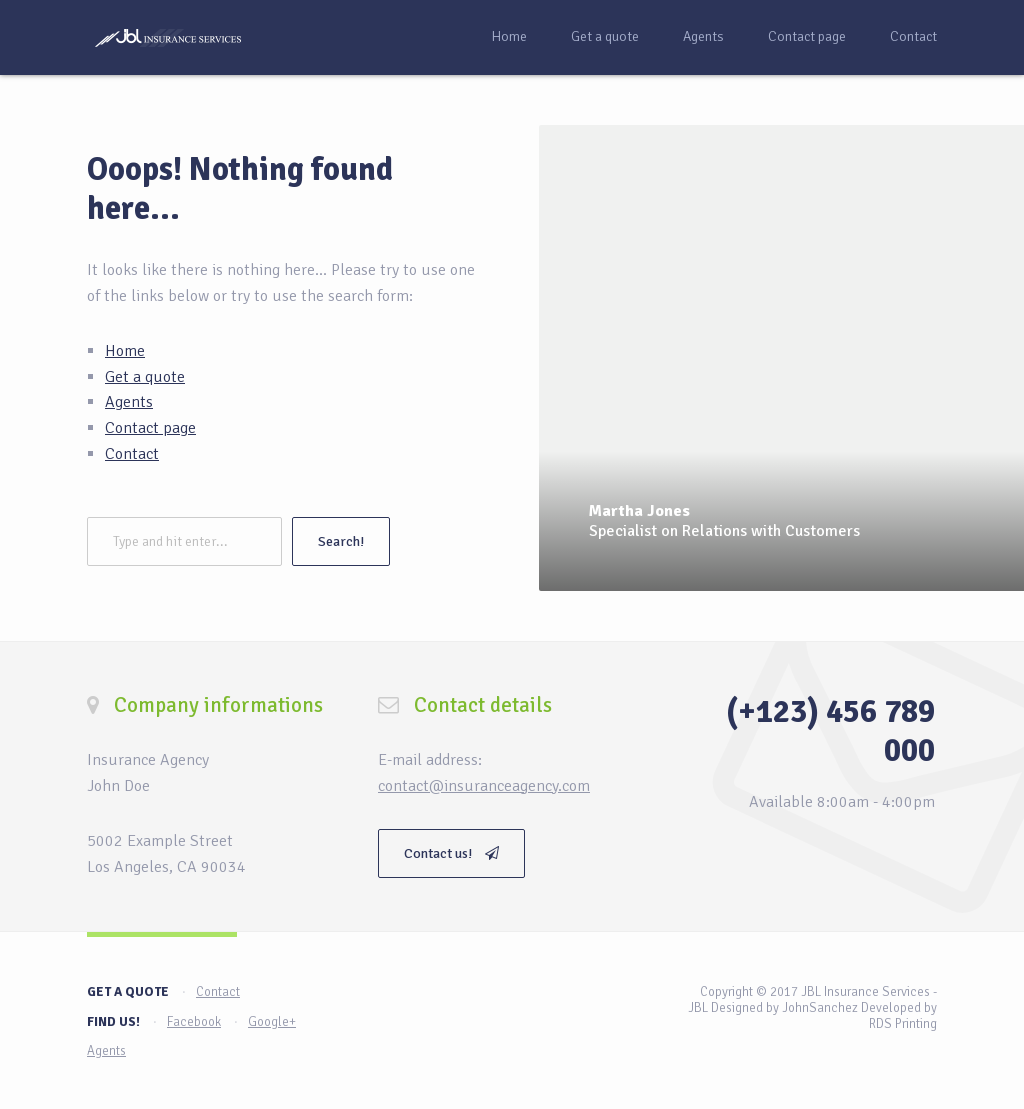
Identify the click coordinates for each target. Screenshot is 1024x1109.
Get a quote (605, 36)
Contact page (807, 36)
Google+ (272, 1022)
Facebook (194, 1022)
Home (509, 36)
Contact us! (451, 853)
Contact (913, 36)
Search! (341, 541)
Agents (703, 36)
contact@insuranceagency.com (484, 786)
